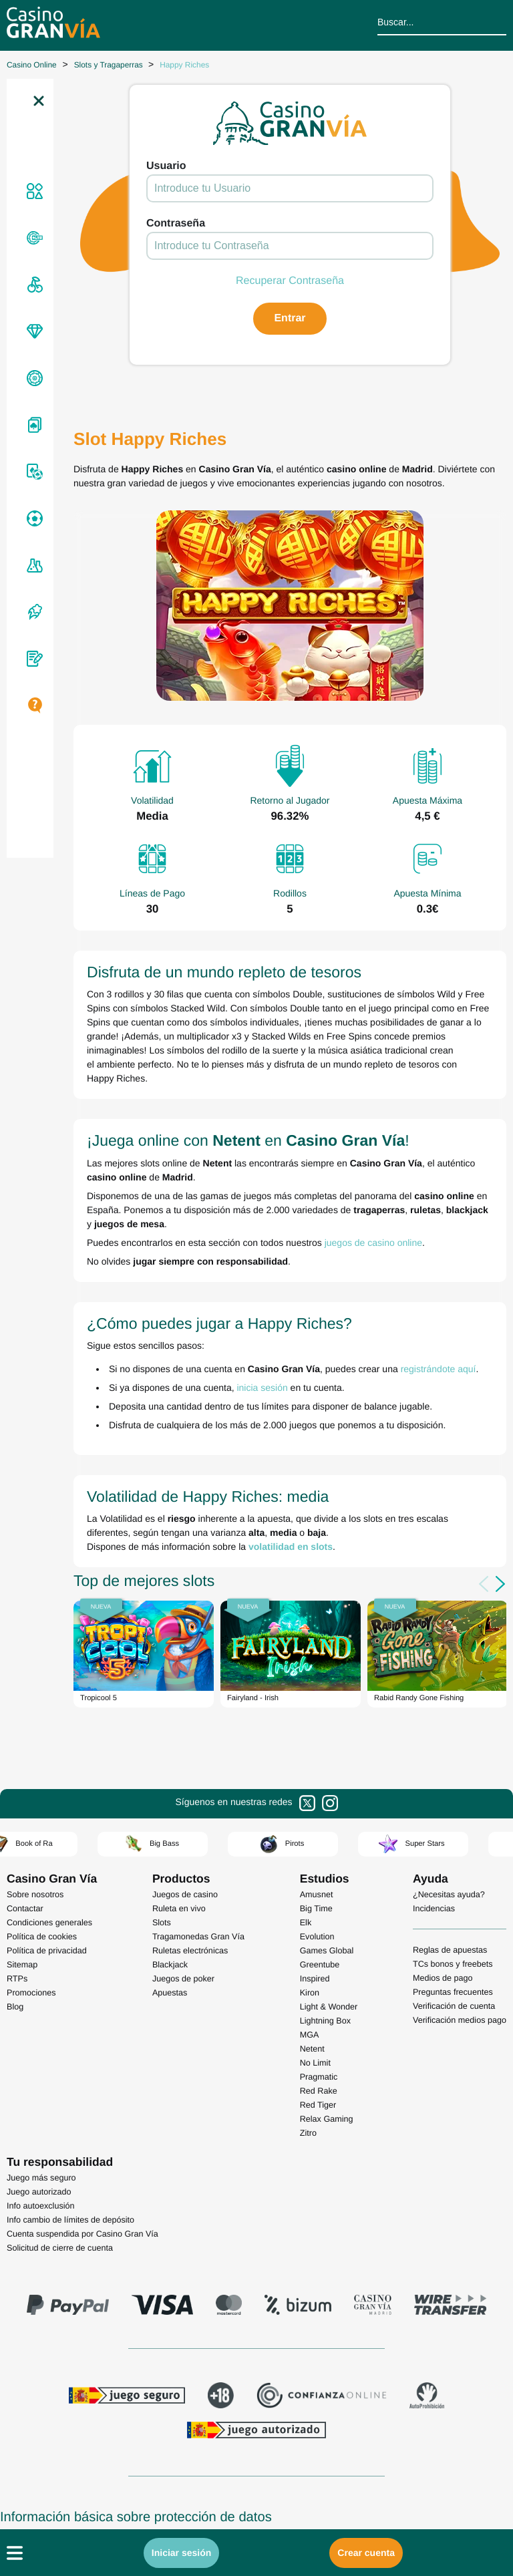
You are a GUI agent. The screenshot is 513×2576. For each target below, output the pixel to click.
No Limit (315, 2063)
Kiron (309, 1992)
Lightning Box (325, 2021)
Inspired (315, 1978)
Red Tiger (318, 2105)
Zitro (308, 2133)
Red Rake (318, 2091)
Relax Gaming (326, 2119)
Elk (306, 1922)
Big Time (316, 1908)
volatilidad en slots (290, 1546)
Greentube (320, 1964)
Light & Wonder (329, 2006)
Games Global (327, 1950)
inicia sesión (261, 1387)
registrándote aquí (438, 1368)
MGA (309, 2035)
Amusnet (316, 1894)
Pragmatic (319, 2077)
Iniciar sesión (181, 2552)
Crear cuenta (366, 2552)
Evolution (317, 1936)
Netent (312, 2049)
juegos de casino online (373, 1242)
